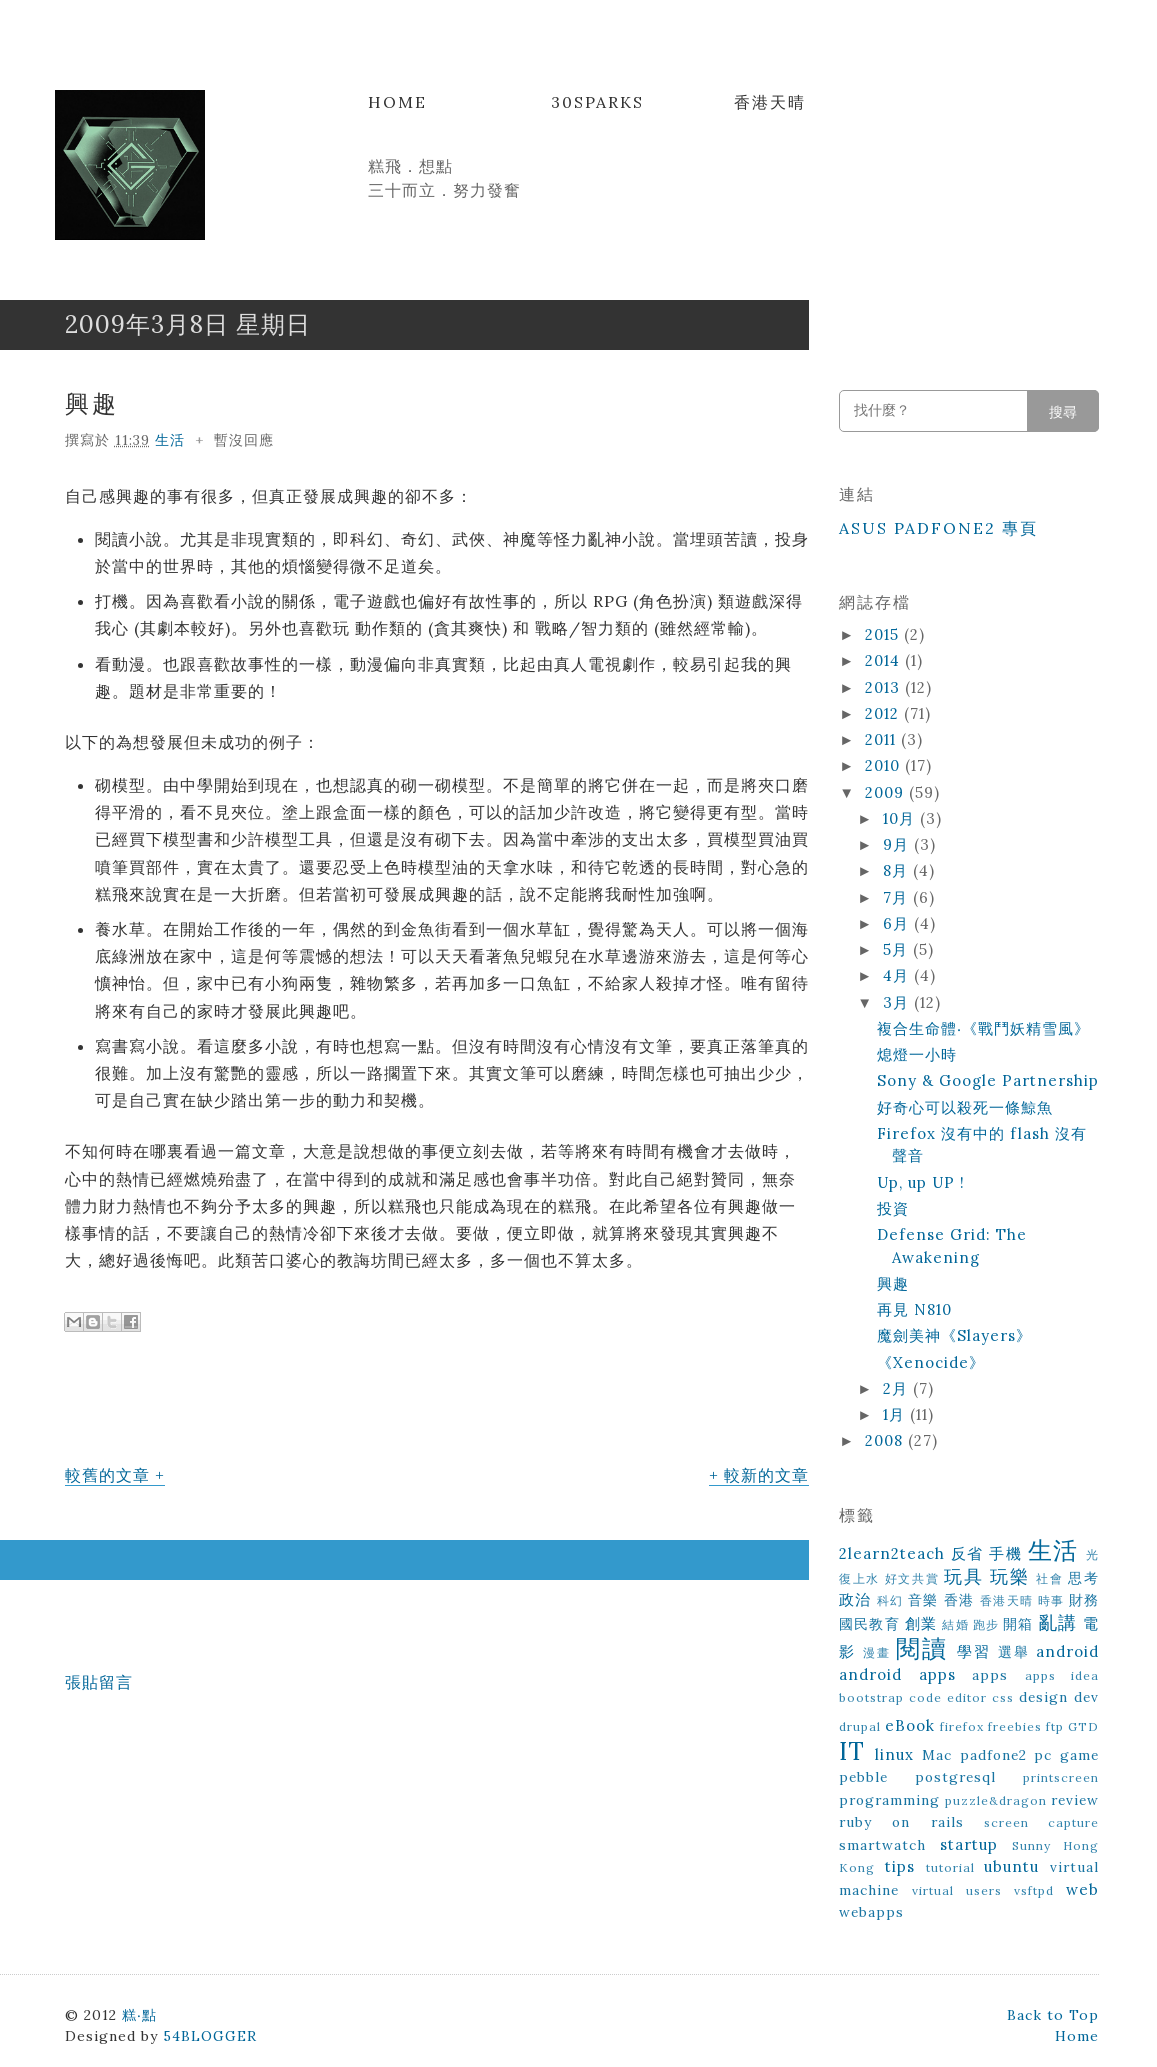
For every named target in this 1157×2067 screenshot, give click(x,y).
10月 (901, 818)
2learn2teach (892, 1553)
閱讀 (922, 1648)
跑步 (986, 1624)
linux (894, 1754)
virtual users (957, 1890)
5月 (898, 949)
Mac (937, 1755)
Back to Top (1053, 2015)
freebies (1015, 1726)
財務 (1084, 1600)
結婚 (955, 1624)
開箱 (1018, 1624)
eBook (910, 1725)
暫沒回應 (244, 440)
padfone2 (993, 1755)
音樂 (923, 1600)
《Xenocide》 (931, 1362)
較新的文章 (766, 1475)
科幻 (890, 1600)
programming (889, 1800)
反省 (967, 1553)
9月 (898, 844)
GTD (1083, 1726)
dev (1086, 1697)
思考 (1083, 1578)
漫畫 (877, 1652)
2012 (884, 713)
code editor (948, 1697)
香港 (959, 1600)
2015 (884, 634)
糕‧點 (139, 2015)
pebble (863, 1777)
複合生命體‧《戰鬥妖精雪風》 (983, 1028)
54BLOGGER (210, 2036)
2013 (885, 687)
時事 (1051, 1600)
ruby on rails (901, 1822)
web (1082, 1889)
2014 (885, 660)
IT (852, 1751)
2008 (886, 1440)
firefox (962, 1726)
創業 (921, 1623)
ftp (1055, 1726)
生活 (170, 440)
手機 (1005, 1553)
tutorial (950, 1867)
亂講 (1058, 1622)
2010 (885, 765)
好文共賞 (912, 1578)
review (1075, 1800)
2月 (898, 1388)
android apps (897, 1674)
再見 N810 (914, 1309)
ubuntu (1011, 1866)
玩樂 (1009, 1576)
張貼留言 (99, 1682)
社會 (1049, 1578)
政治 (855, 1599)
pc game (1066, 1755)
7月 (898, 897)
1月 (896, 1414)
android (1067, 1651)
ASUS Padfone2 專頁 (938, 528)
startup (969, 1844)
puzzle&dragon (996, 1800)
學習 (974, 1651)
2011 (883, 739)
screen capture (1041, 1822)
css (1003, 1697)
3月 (898, 1002)
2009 (887, 792)
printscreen (1061, 1777)
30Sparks (597, 102)
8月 (898, 870)
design (1043, 1697)
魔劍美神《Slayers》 (954, 1335)
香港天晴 (770, 102)
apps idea (1062, 1675)
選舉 (1014, 1652)
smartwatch (882, 1845)
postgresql (955, 1777)
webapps (871, 1912)
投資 (893, 1208)
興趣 (92, 403)
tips (900, 1866)
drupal (860, 1726)
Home (397, 102)
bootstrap (871, 1697)
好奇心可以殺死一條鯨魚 (965, 1107)
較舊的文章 (107, 1475)
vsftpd (1034, 1890)
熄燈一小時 (917, 1054)
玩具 (963, 1576)
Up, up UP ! (921, 1182)
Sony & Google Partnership (988, 1080)
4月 (898, 975)
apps (990, 1675)
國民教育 (869, 1624)
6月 (898, 923)
